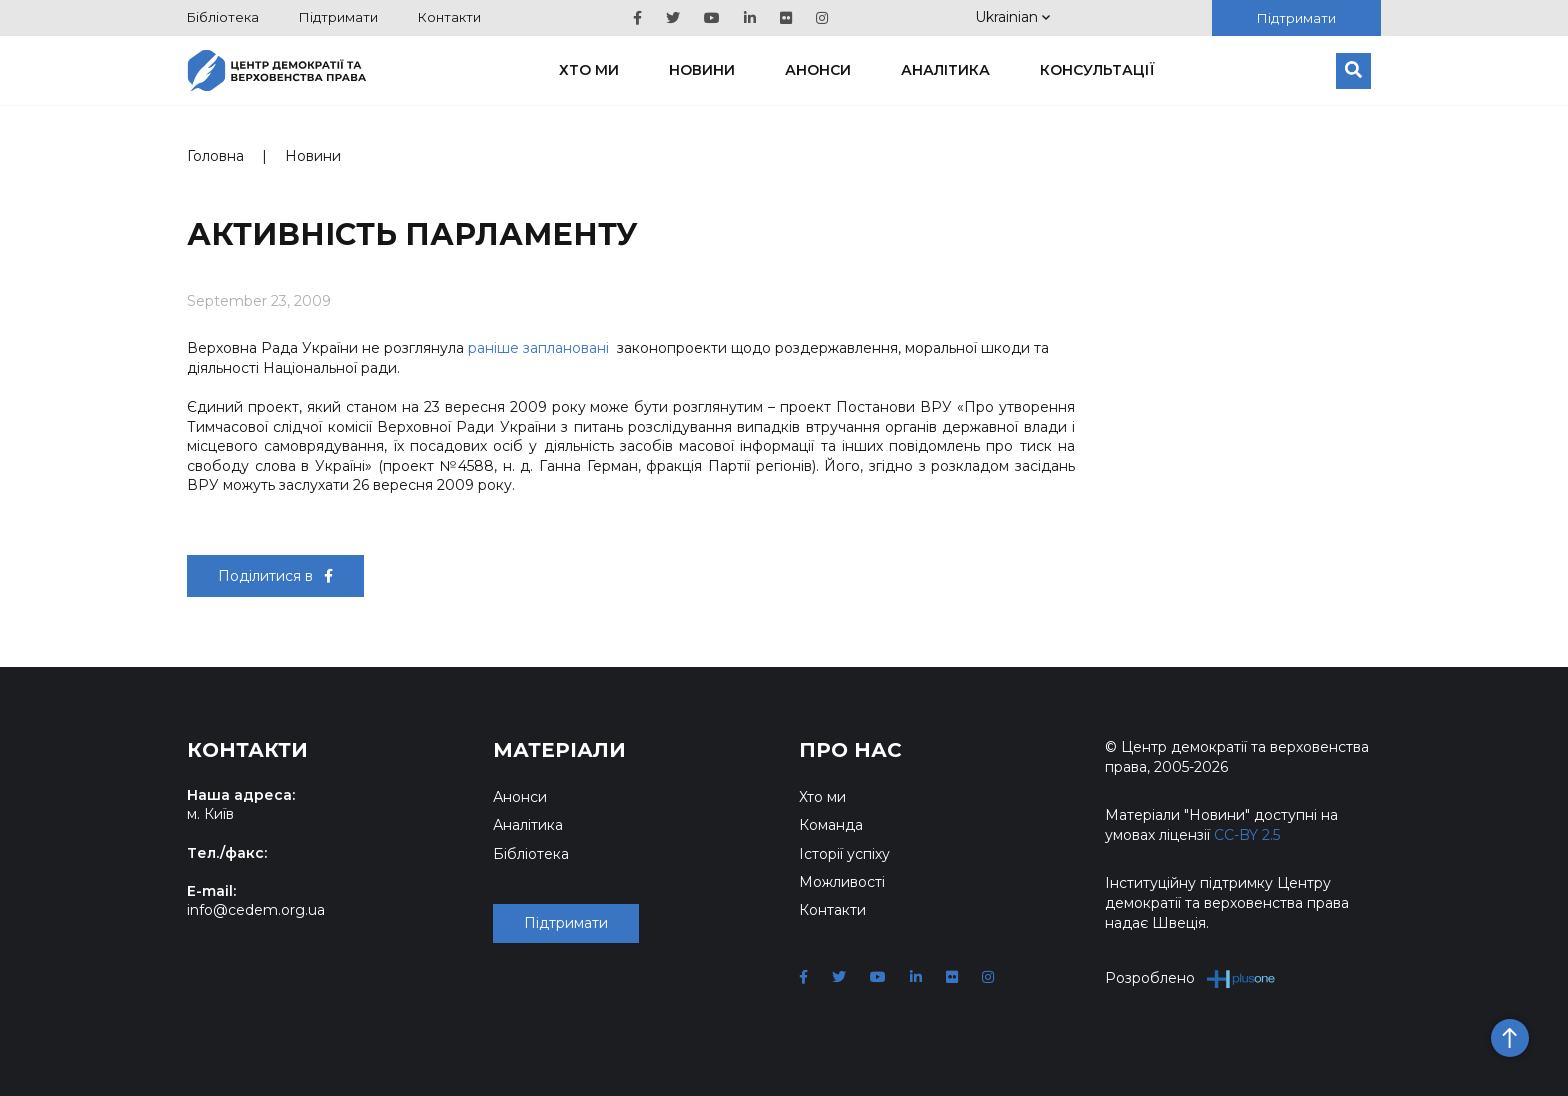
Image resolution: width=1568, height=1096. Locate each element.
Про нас (850, 750)
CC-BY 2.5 (1247, 835)
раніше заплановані (538, 348)
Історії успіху (844, 854)
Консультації (1097, 70)
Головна (215, 156)
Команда (831, 825)
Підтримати (338, 17)
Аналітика (945, 70)
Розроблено (1190, 978)
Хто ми (589, 70)
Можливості (842, 882)
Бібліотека (223, 17)
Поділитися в (275, 576)
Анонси (818, 70)
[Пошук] (1353, 71)
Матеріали (559, 750)
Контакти (449, 17)
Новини (702, 70)
